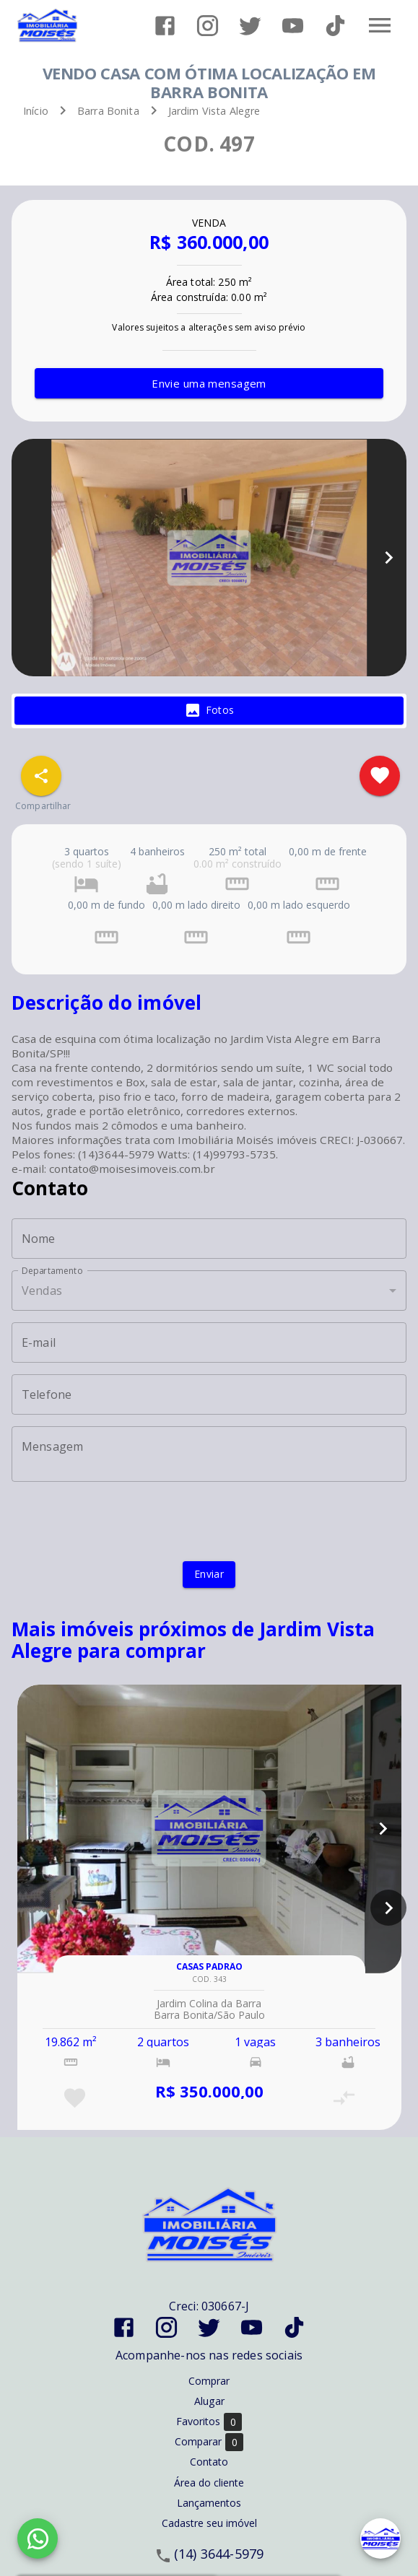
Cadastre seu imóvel (209, 2523)
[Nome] (209, 1238)
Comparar (209, 2442)
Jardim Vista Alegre (214, 111)
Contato (209, 2461)
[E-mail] (209, 1342)
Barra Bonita (108, 111)
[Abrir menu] (380, 25)
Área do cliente (209, 2482)
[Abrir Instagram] (207, 25)
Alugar (209, 2401)
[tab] (209, 711)
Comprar (209, 2381)
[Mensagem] (209, 1454)
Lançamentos (209, 2503)
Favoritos (209, 2422)
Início (35, 111)
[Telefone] (209, 1394)
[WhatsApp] (37, 2538)
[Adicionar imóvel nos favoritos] (380, 776)
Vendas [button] (42, 1290)
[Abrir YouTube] (292, 25)
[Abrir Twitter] (250, 25)
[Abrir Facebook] (165, 25)
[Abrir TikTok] (335, 25)
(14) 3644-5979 (219, 2553)
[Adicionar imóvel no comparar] (344, 2098)
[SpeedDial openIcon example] (41, 776)
